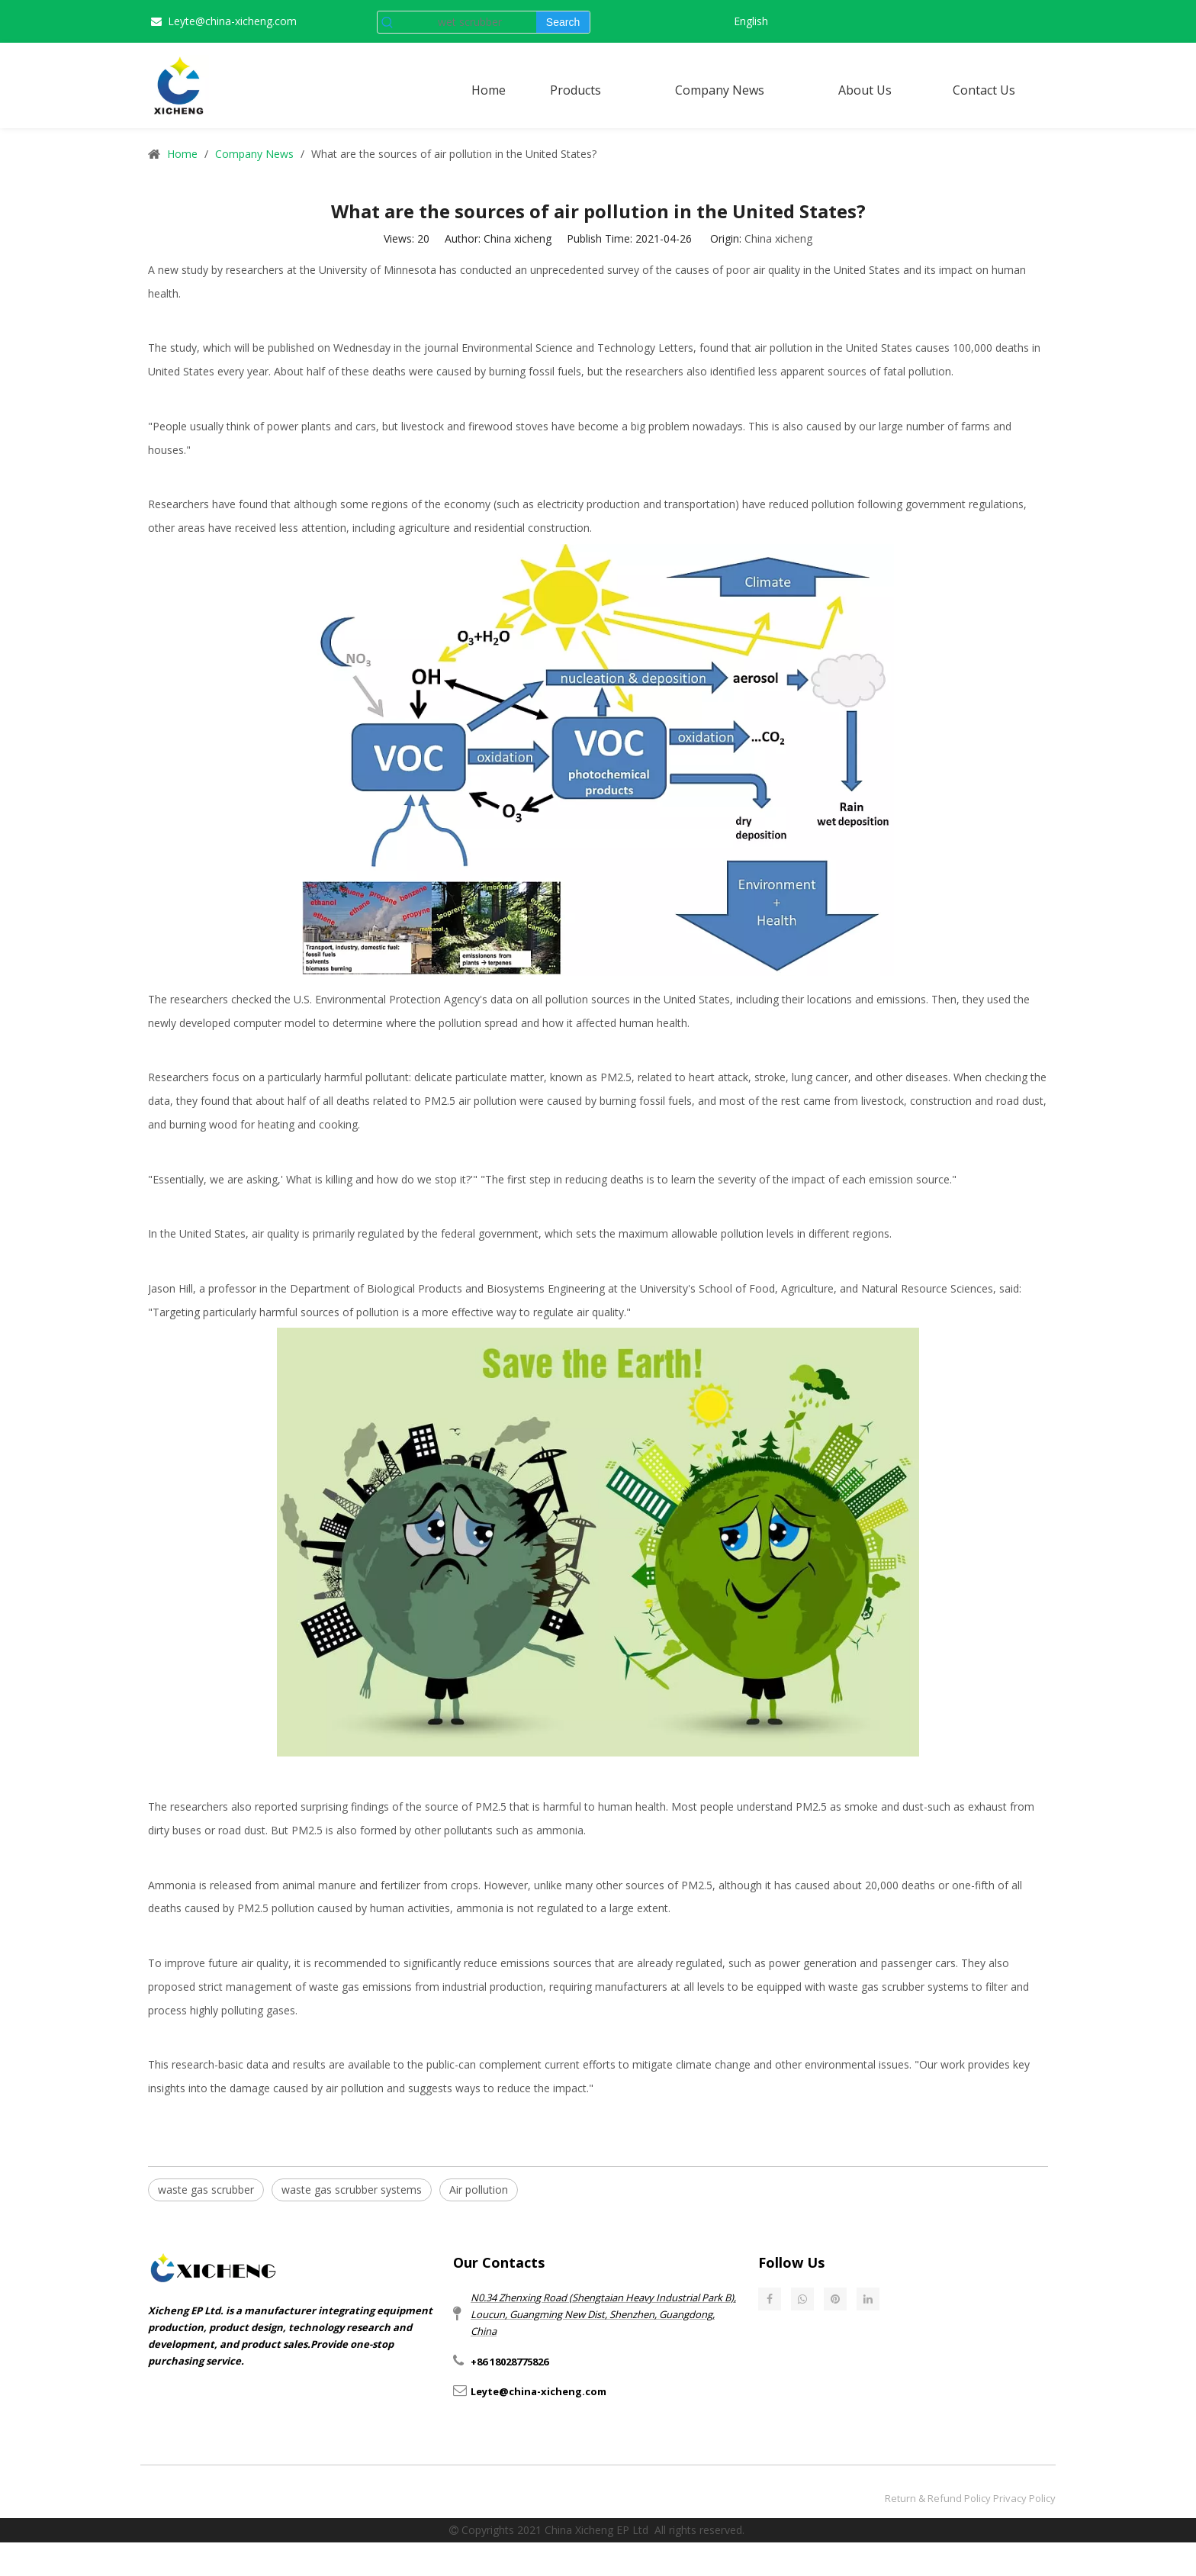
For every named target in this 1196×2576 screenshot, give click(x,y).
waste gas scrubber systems (898, 1986)
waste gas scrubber (206, 2189)
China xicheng (778, 238)
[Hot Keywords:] (563, 22)
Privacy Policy (1024, 2498)
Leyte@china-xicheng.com (232, 21)
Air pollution (478, 2189)
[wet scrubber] (466, 22)
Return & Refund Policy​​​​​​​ (938, 2498)
